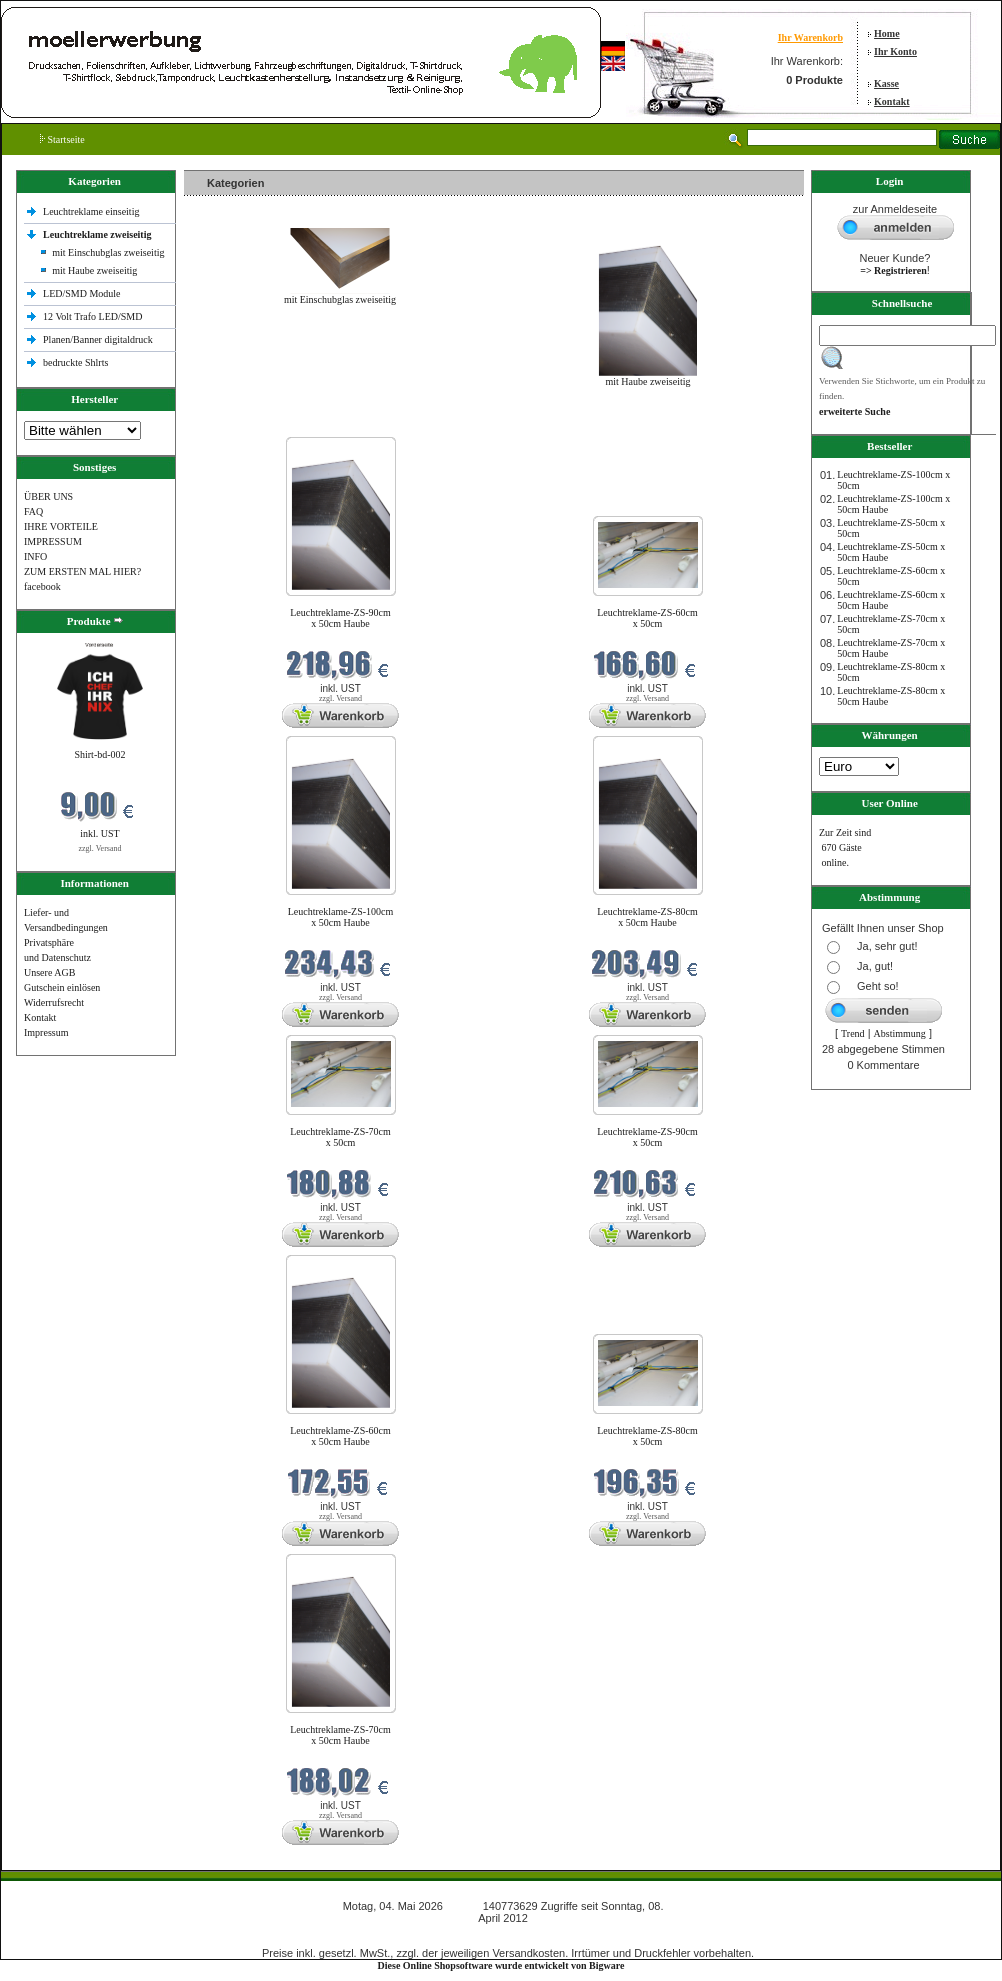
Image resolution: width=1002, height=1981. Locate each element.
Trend (853, 1033)
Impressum (46, 1032)
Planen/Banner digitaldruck (98, 339)
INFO (35, 556)
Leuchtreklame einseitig (92, 211)
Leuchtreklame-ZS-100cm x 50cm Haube (341, 917)
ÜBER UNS (48, 496)
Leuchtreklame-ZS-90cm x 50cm (647, 1137)
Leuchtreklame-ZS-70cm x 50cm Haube (340, 1735)
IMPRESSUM (53, 541)
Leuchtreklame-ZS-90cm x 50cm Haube (340, 618)
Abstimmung (900, 1033)
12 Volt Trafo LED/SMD (92, 316)
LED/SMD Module (82, 293)
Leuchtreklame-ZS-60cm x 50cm (647, 618)
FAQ (33, 511)
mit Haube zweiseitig (94, 270)
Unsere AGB (49, 972)
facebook (42, 586)
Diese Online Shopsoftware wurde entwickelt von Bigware (501, 1965)
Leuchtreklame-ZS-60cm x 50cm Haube (340, 1436)
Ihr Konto (895, 51)
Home (887, 33)
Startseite (62, 139)
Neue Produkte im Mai (234, 424)
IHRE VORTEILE (61, 526)
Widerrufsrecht (54, 1002)
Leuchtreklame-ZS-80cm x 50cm (647, 1436)
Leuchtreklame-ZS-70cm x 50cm (340, 1137)
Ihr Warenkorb (810, 37)
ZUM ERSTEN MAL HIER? (82, 571)
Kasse (886, 83)
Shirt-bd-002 (99, 754)
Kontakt (892, 101)
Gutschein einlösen (62, 987)
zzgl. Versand (100, 848)
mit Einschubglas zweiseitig (108, 252)
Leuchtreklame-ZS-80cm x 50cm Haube (647, 917)
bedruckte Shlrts (75, 362)
